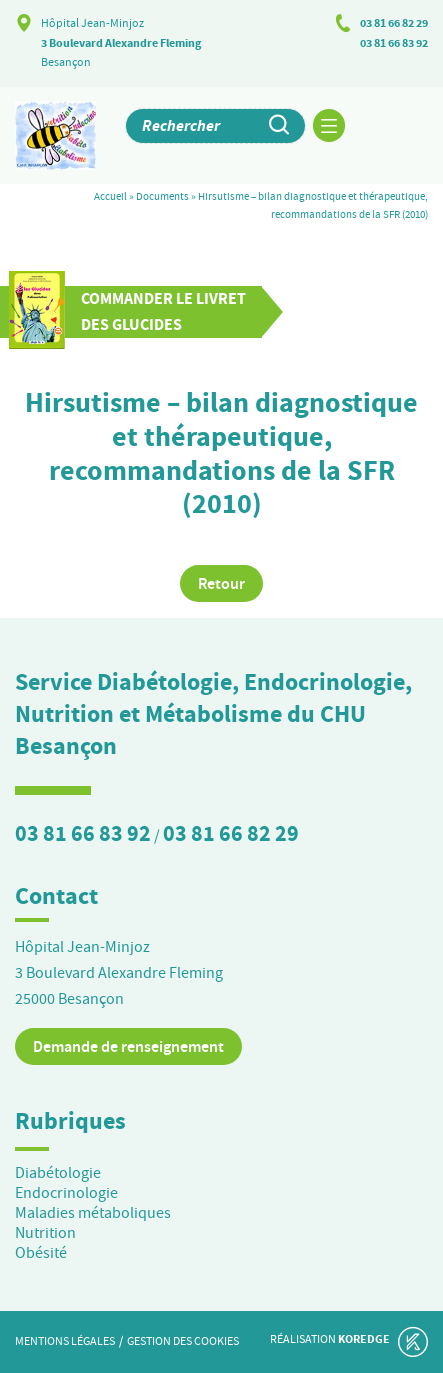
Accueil (110, 196)
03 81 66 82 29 (394, 23)
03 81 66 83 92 (394, 43)
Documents (162, 196)
